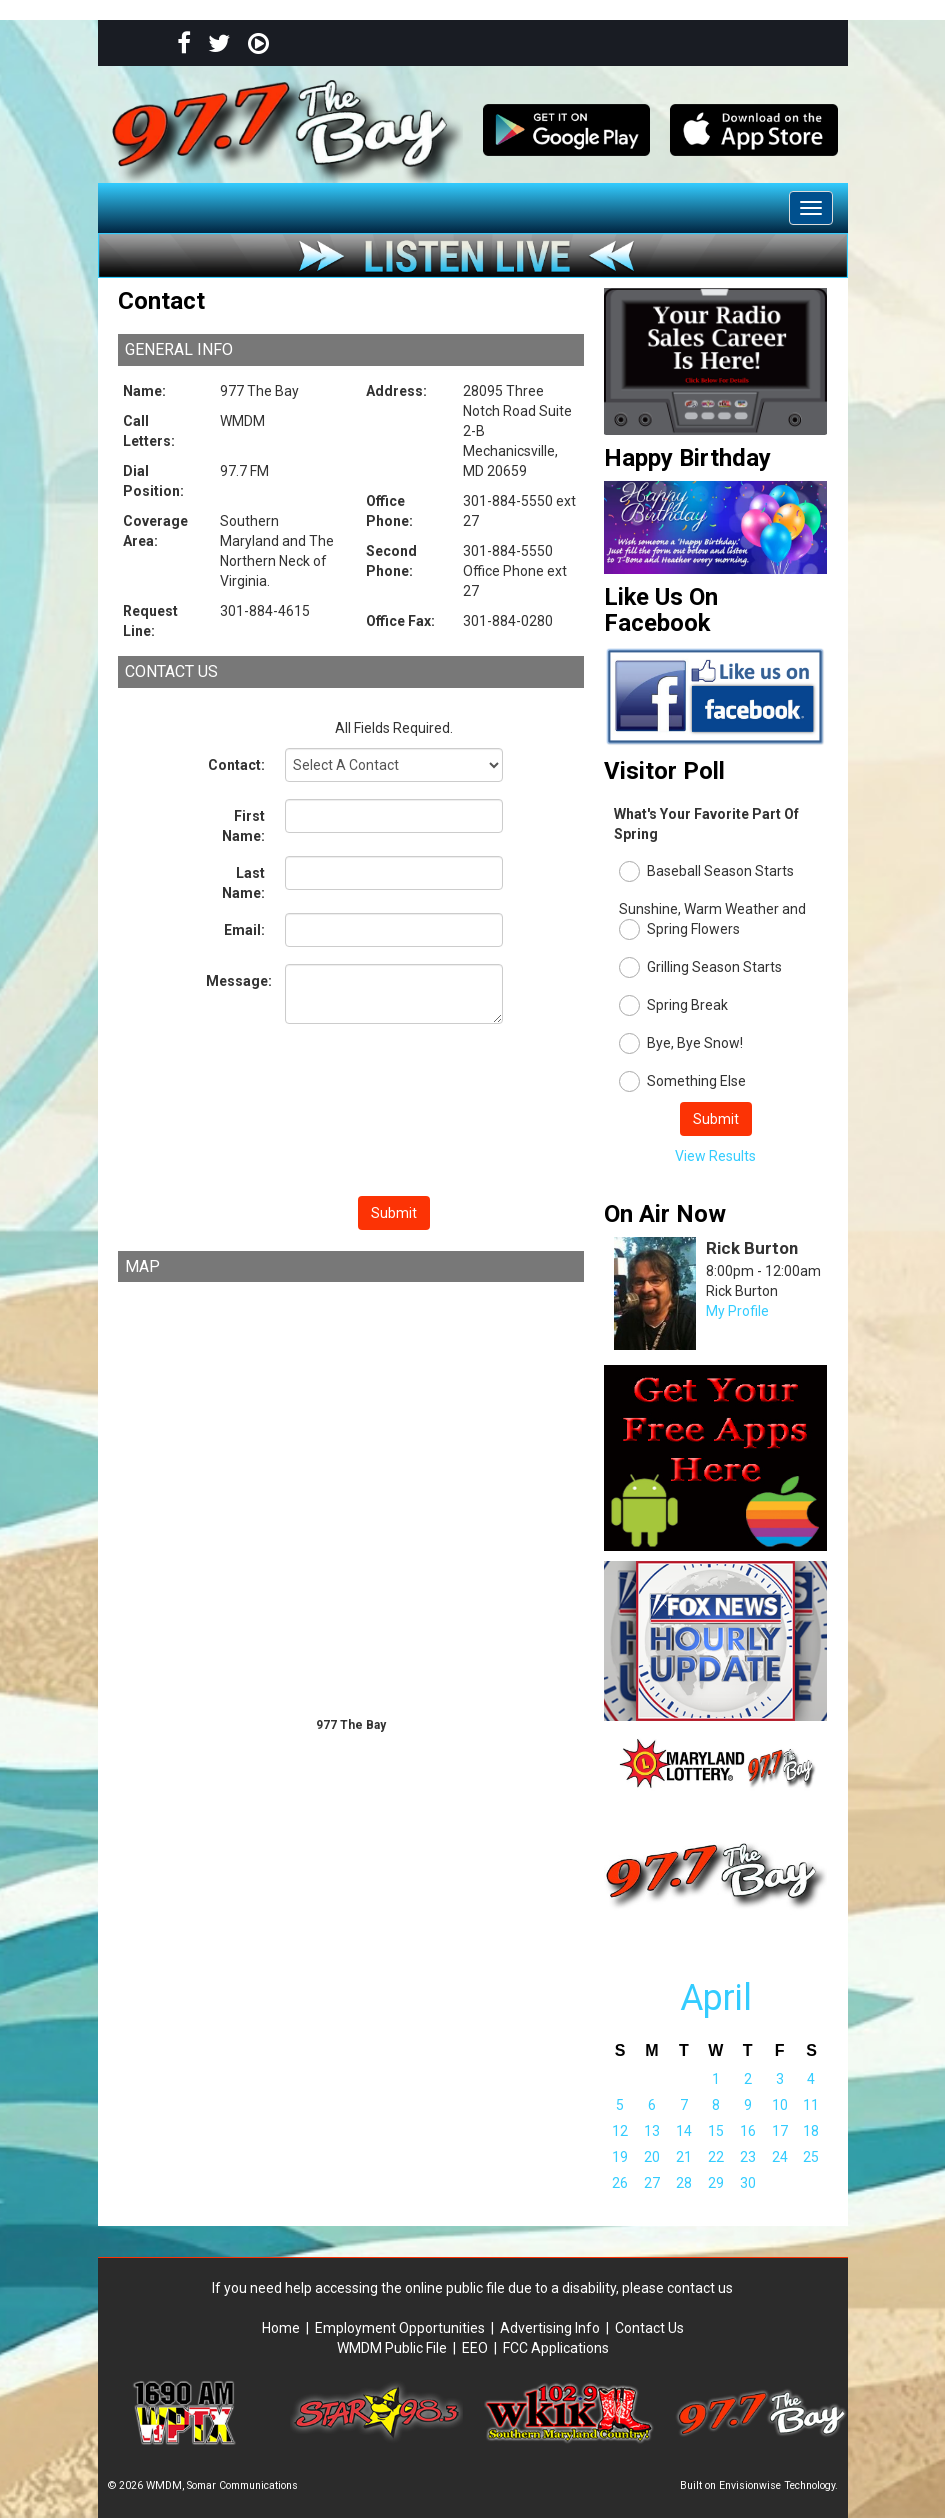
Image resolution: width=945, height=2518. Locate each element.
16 (748, 2131)
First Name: (243, 826)
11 (811, 2105)
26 (620, 2183)
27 (652, 2183)
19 (620, 2157)
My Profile (737, 1311)
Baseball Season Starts (706, 871)
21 (684, 2157)
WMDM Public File (392, 2348)
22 (716, 2157)
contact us (700, 2288)
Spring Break (673, 1005)
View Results (715, 1156)
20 (652, 2157)
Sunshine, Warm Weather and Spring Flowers (712, 920)
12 (620, 2131)
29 (716, 2183)
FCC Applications (556, 2348)
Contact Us (649, 2328)
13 (652, 2131)
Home (284, 2328)
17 (780, 2131)
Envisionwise (750, 2485)
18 (811, 2131)
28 (684, 2183)
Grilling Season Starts (700, 967)
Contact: (236, 765)
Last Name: (243, 883)
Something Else (682, 1081)
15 (716, 2131)
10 (780, 2105)
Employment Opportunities (400, 2328)
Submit (394, 1213)
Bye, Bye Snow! (681, 1043)
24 (780, 2157)
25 (811, 2157)
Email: (244, 930)
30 (748, 2183)
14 (684, 2131)
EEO (475, 2348)
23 (748, 2157)
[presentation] (394, 1113)
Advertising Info (550, 2328)
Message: (239, 981)
